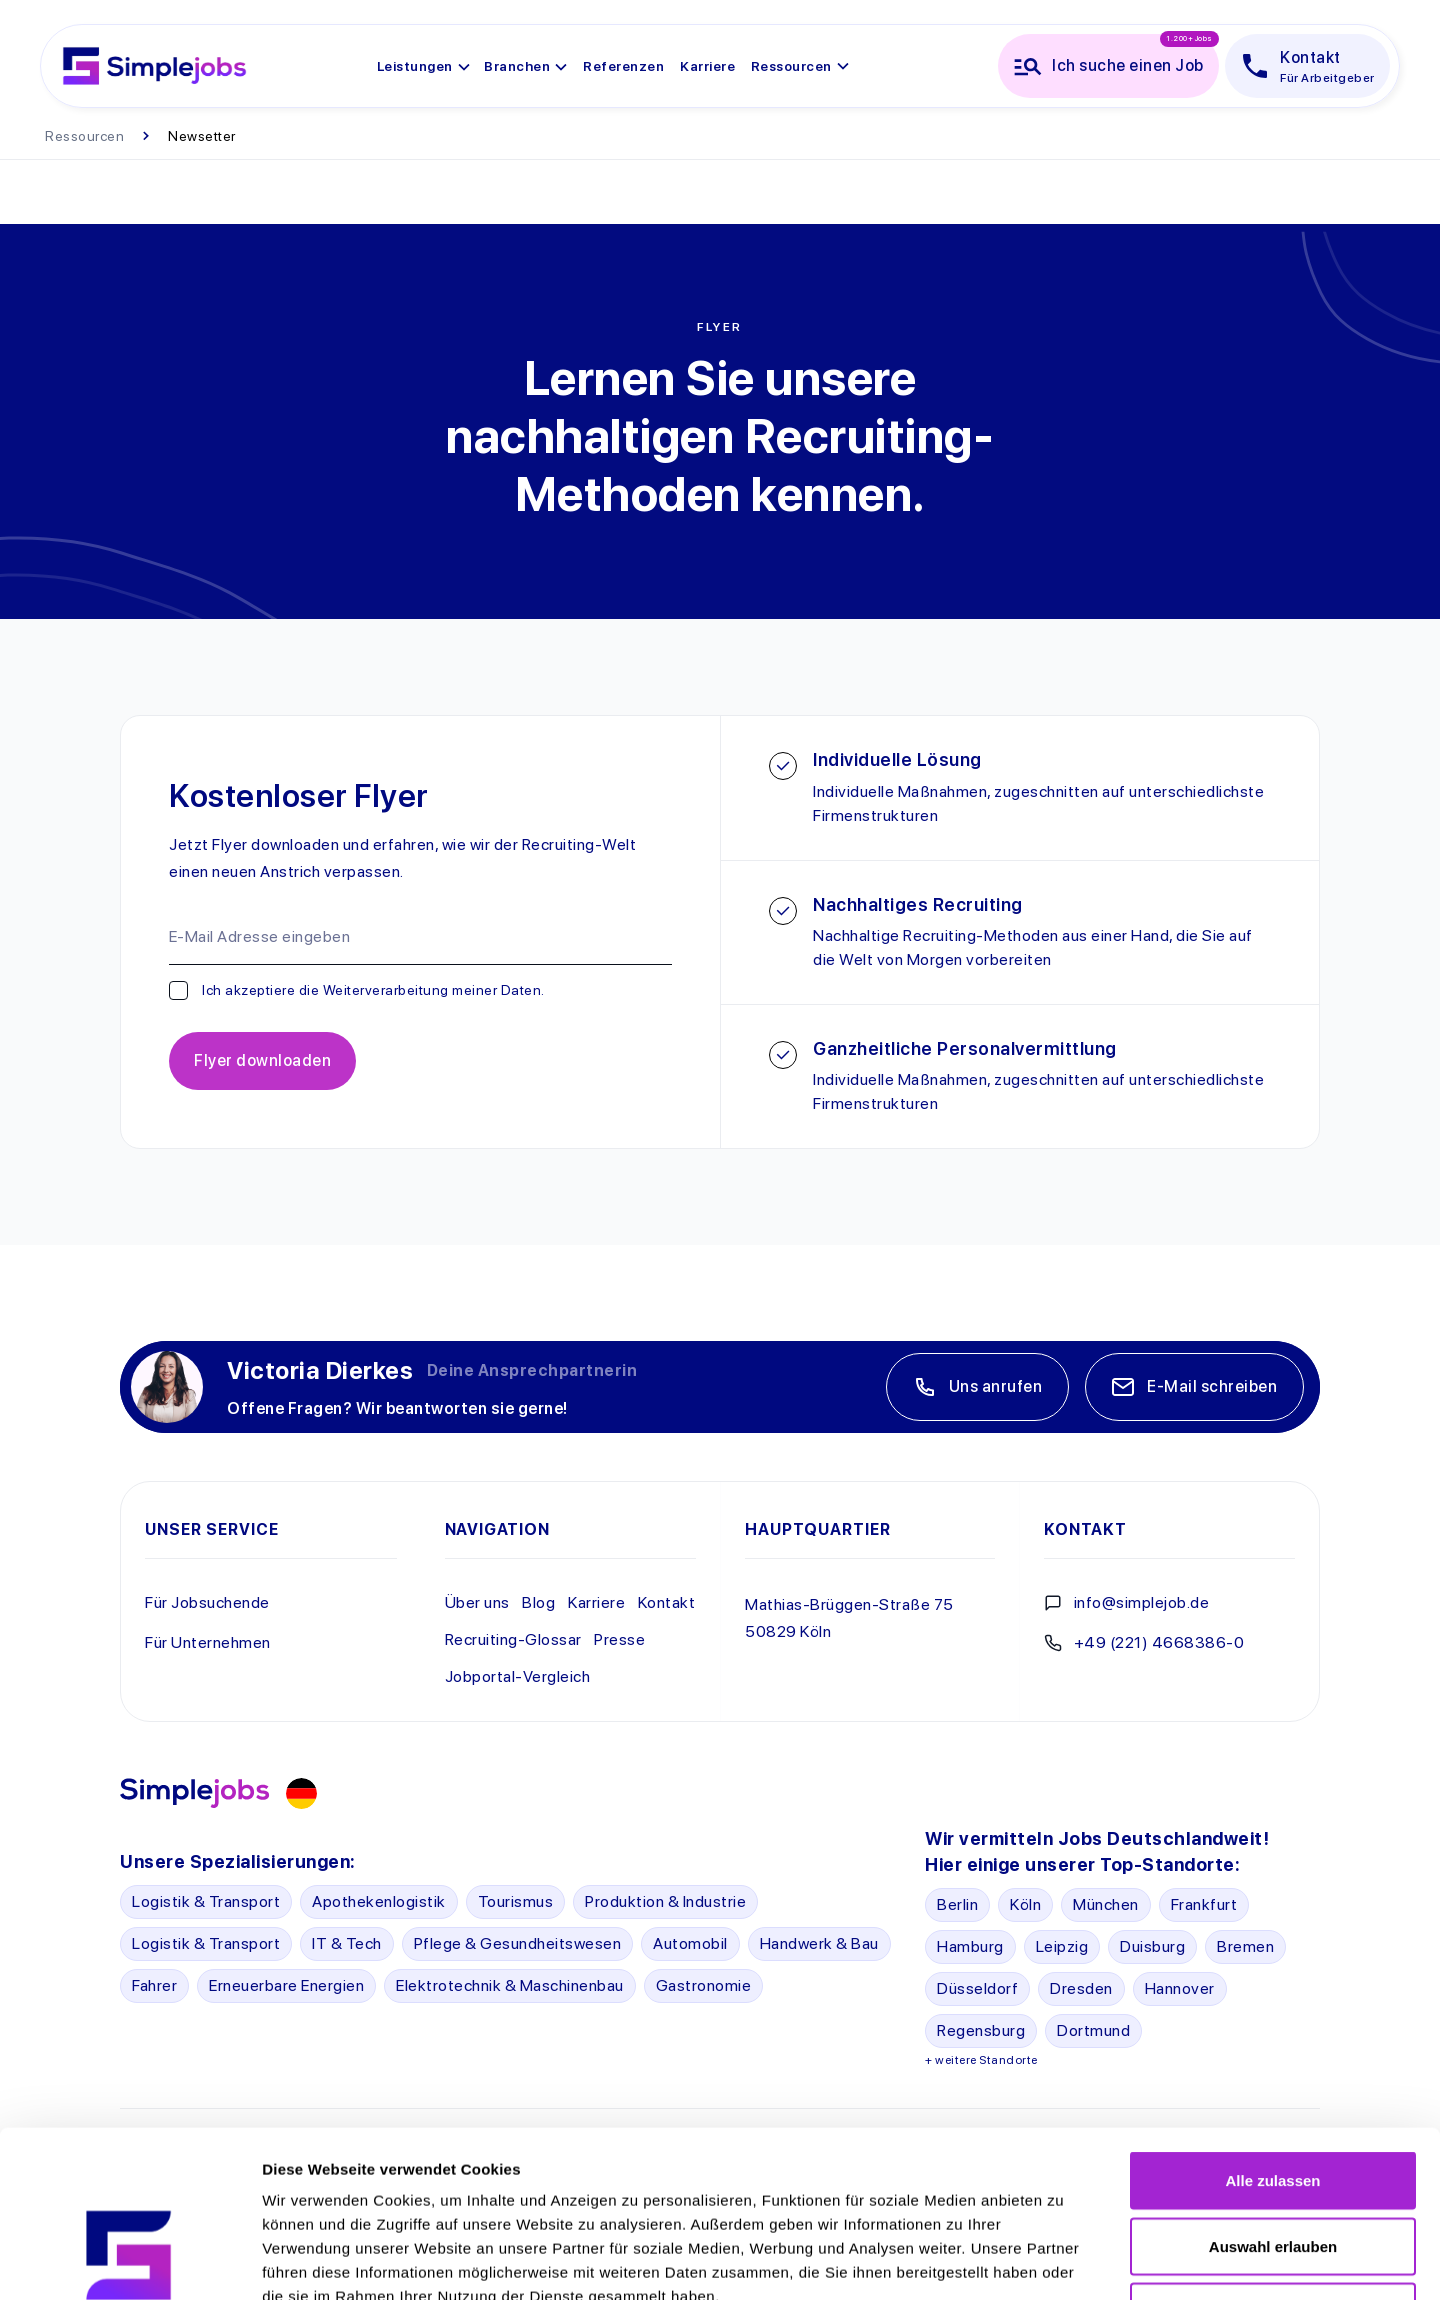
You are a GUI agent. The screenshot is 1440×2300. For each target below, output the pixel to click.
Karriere (596, 1602)
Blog (538, 1602)
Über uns (477, 1602)
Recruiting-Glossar (513, 1639)
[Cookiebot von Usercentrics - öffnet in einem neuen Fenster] (129, 2261)
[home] (154, 66)
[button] (424, 66)
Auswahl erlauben (1273, 2103)
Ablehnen (1273, 2168)
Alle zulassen (1272, 2037)
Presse (619, 1639)
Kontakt (667, 1602)
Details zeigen (1063, 2260)
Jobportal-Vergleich (518, 1676)
